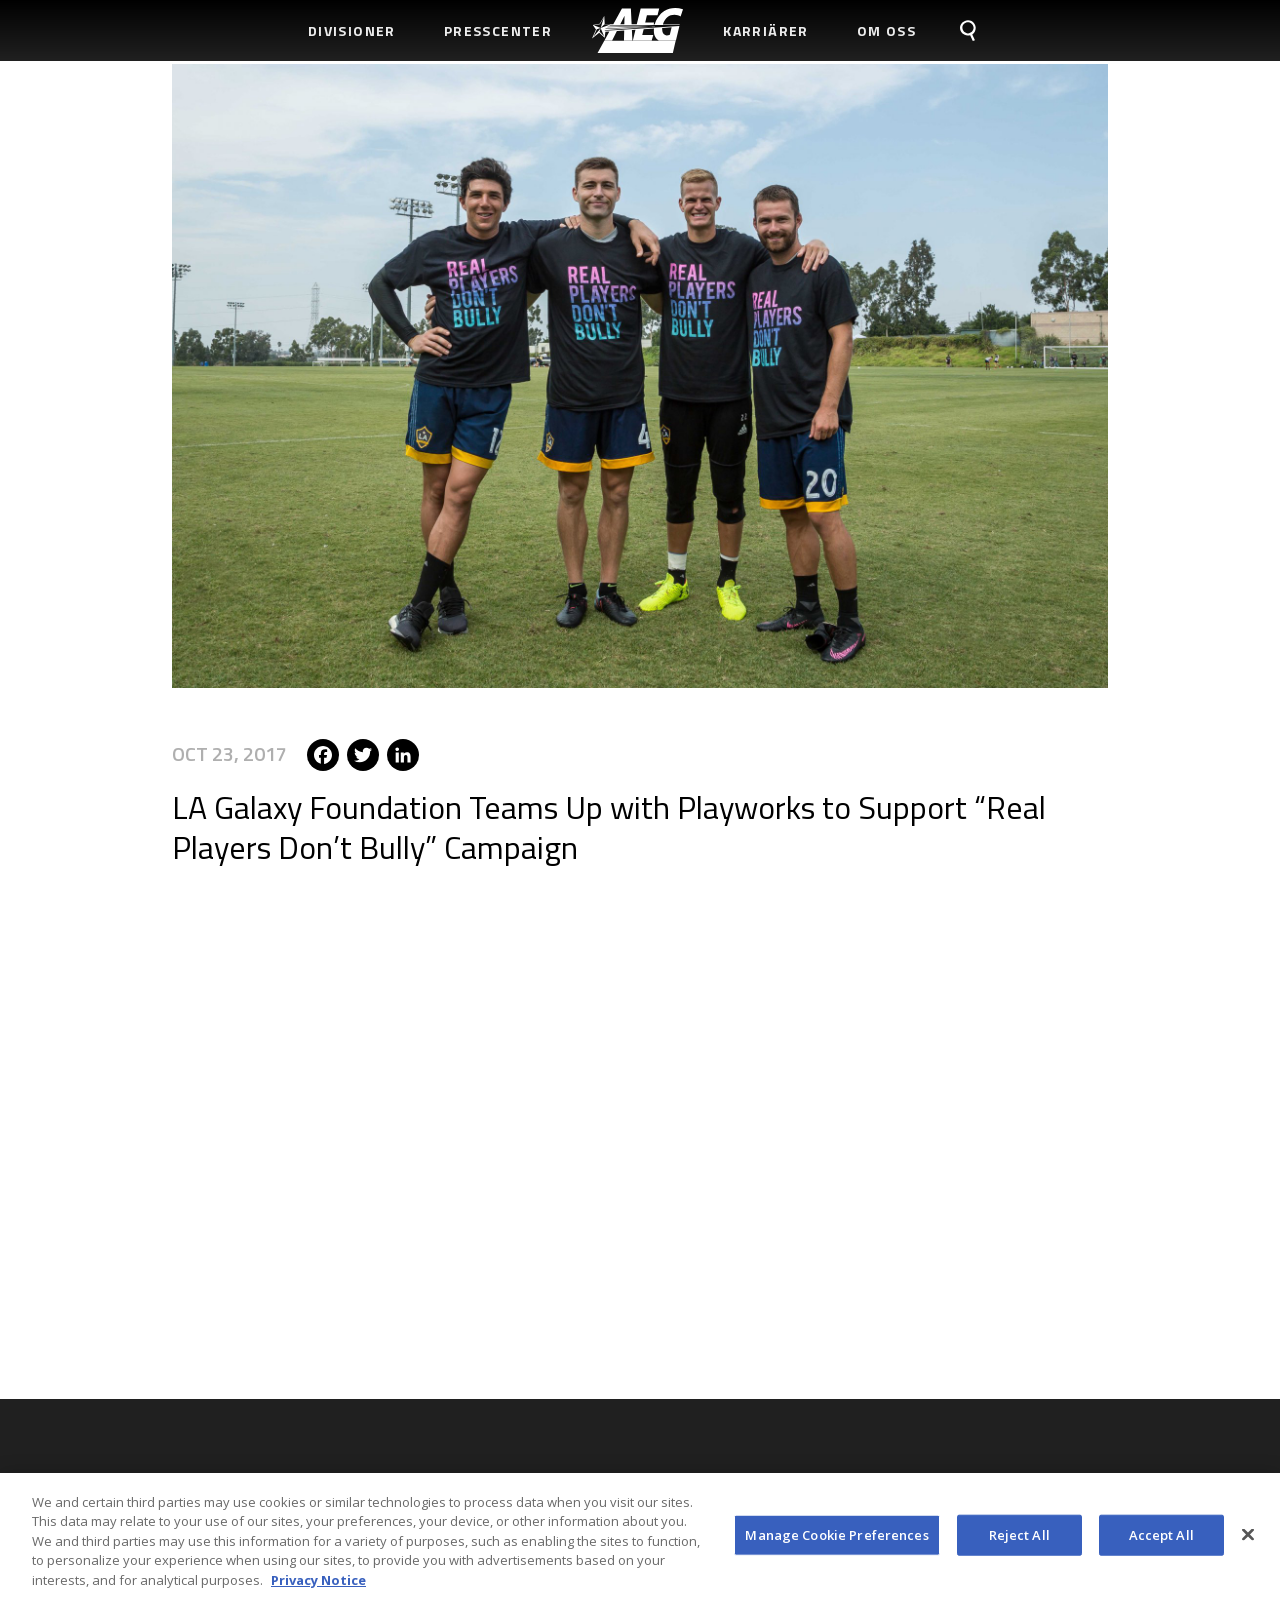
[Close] (1248, 1542)
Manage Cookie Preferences (836, 1542)
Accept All (1161, 1542)
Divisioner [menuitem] (352, 30)
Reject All (1019, 1542)
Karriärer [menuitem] (766, 30)
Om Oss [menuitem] (886, 30)
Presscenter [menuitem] (498, 30)
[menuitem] (637, 30)
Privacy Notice (318, 1588)
